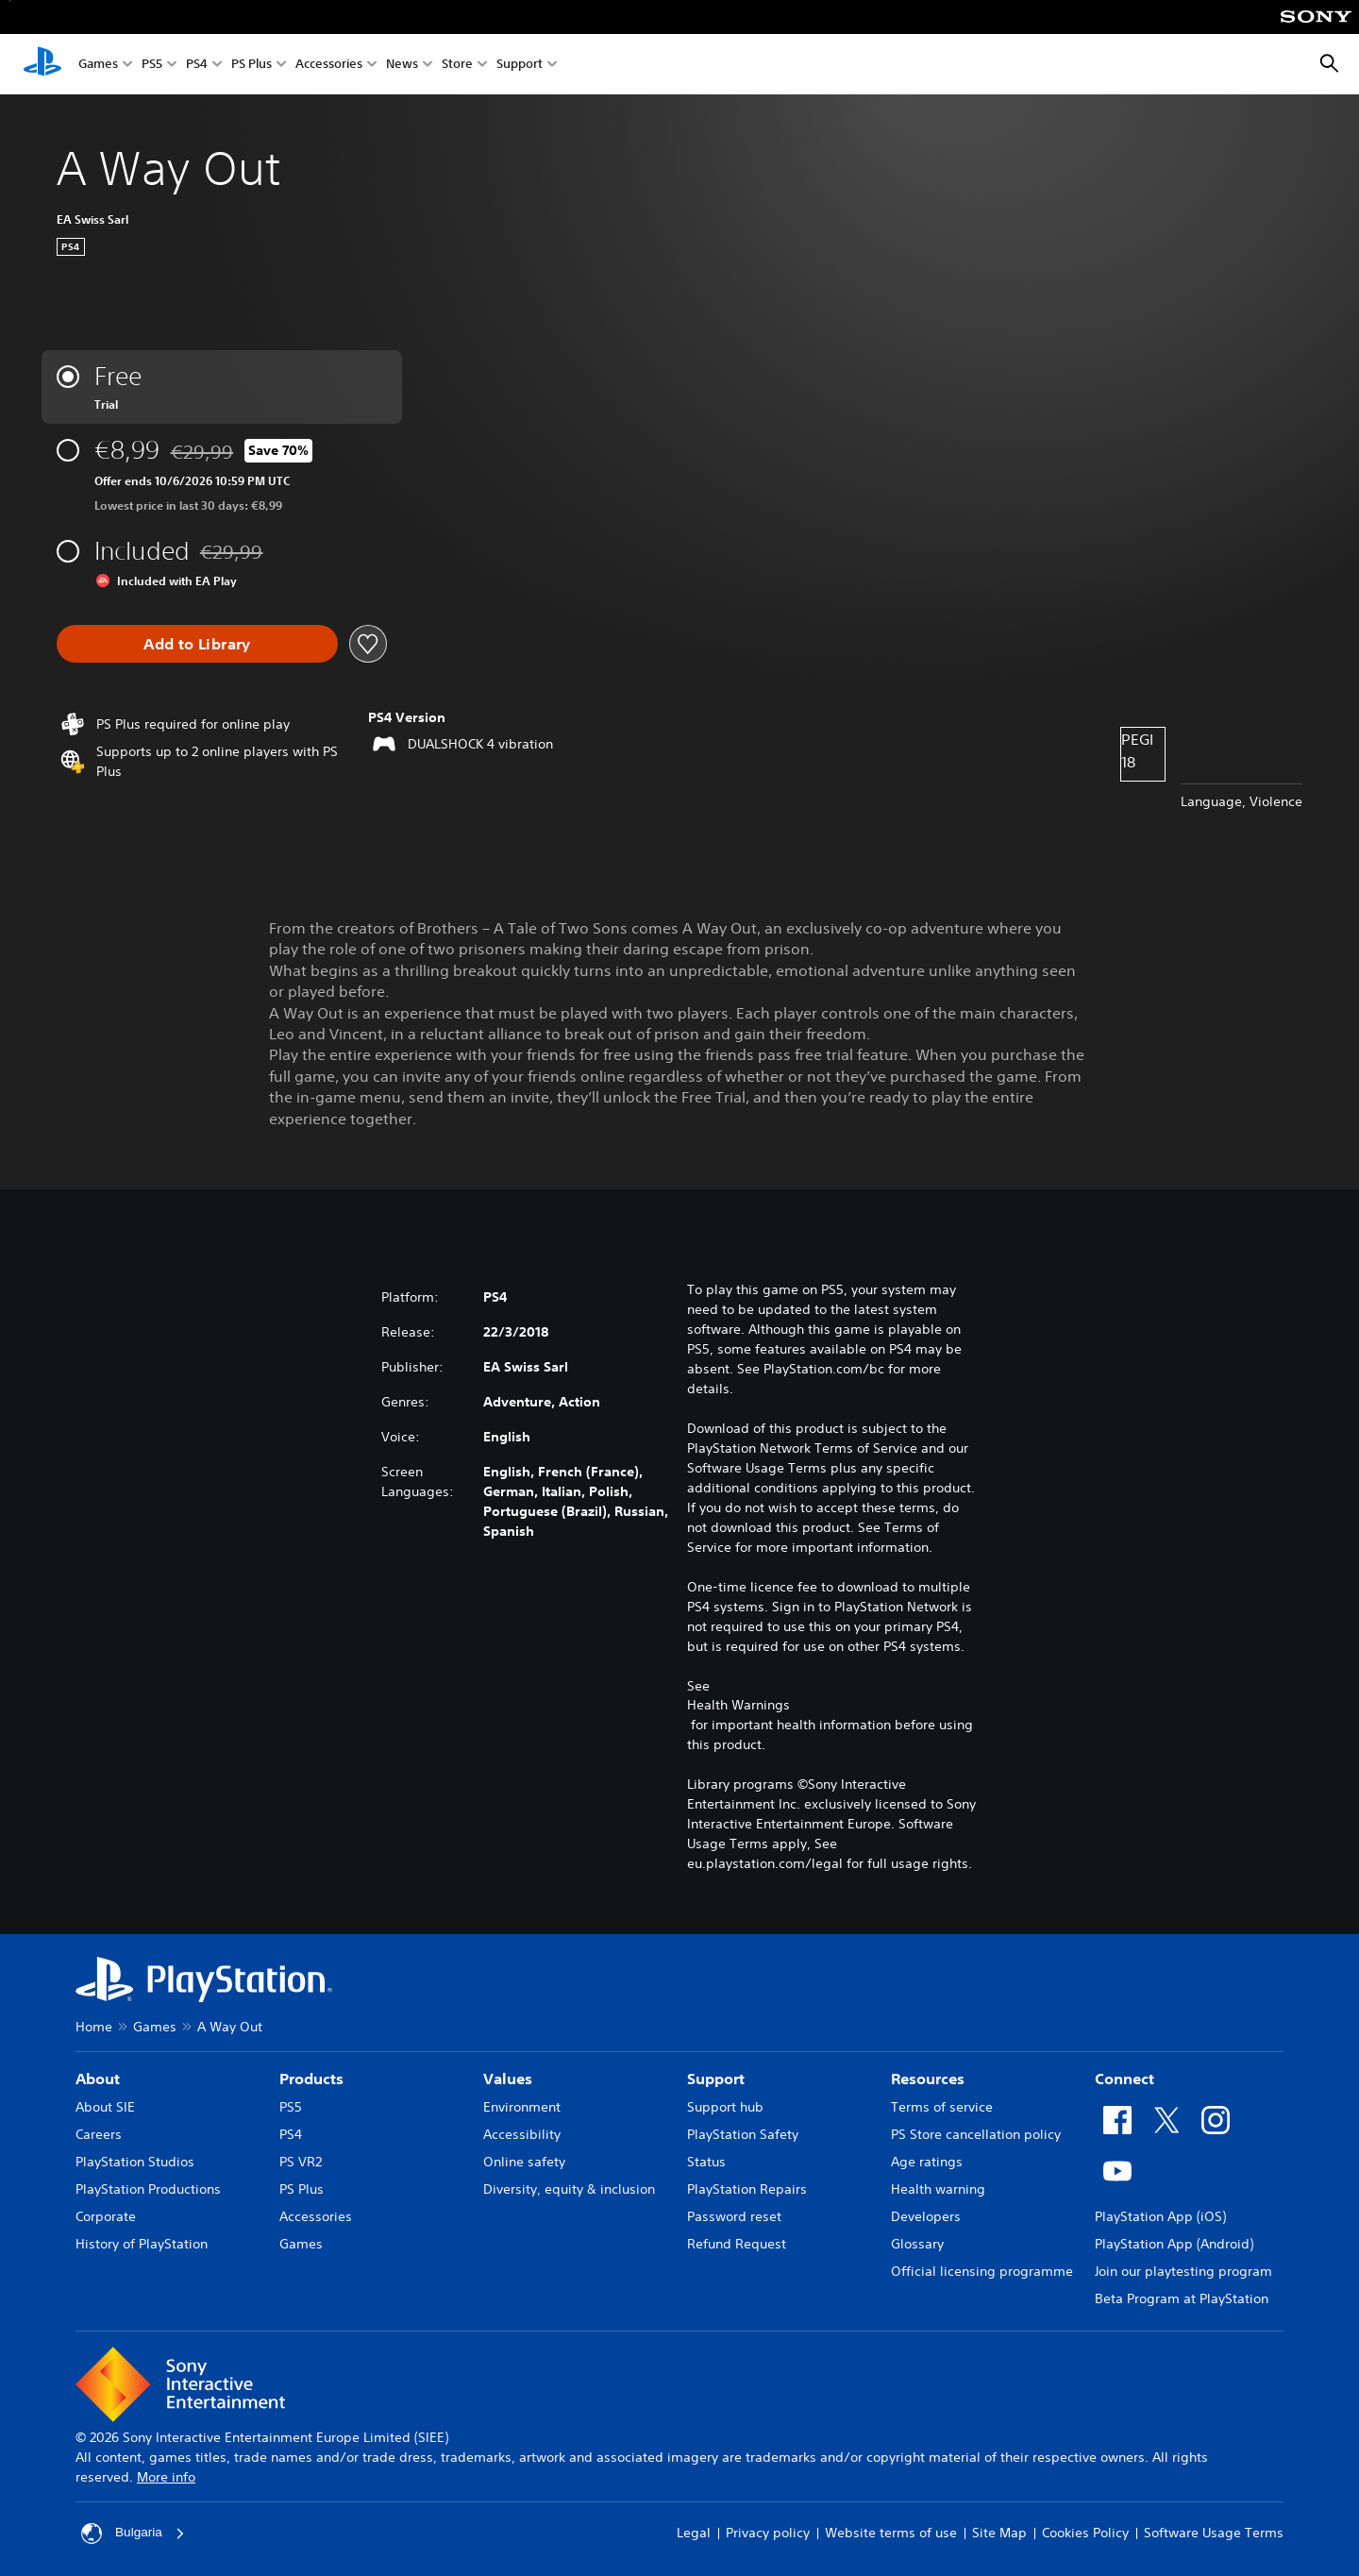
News (402, 65)
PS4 (197, 65)
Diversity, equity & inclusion (569, 2188)
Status (706, 2161)
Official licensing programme (982, 2271)
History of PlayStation (142, 2243)
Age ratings (927, 2161)
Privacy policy (768, 2532)
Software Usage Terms (1214, 2532)
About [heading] (98, 2078)
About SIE (105, 2106)
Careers (99, 2134)
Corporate (106, 2216)
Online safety (524, 2161)
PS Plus (251, 65)
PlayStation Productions (148, 2188)
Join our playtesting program (1183, 2271)
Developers (926, 2216)
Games (98, 65)
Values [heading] (507, 2078)
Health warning (938, 2188)
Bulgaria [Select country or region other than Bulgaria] (134, 2533)
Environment (522, 2106)
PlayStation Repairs (747, 2188)
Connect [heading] (1124, 2078)
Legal (694, 2532)
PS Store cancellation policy (976, 2134)
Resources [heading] (928, 2078)
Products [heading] (311, 2078)
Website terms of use (891, 2532)
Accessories (328, 65)
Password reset (734, 2216)
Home (94, 2026)
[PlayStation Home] (42, 64)
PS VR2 (300, 2161)
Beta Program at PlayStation (1181, 2298)
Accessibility (522, 2134)
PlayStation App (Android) (1174, 2243)
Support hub (725, 2106)
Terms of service (942, 2106)
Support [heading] (716, 2078)
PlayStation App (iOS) (1160, 2216)
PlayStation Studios (135, 2161)
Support (519, 65)
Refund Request (736, 2243)
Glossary (917, 2243)
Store (457, 65)
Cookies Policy (1085, 2532)
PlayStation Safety (742, 2134)
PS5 (152, 65)
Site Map (999, 2532)
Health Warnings (738, 1704)
